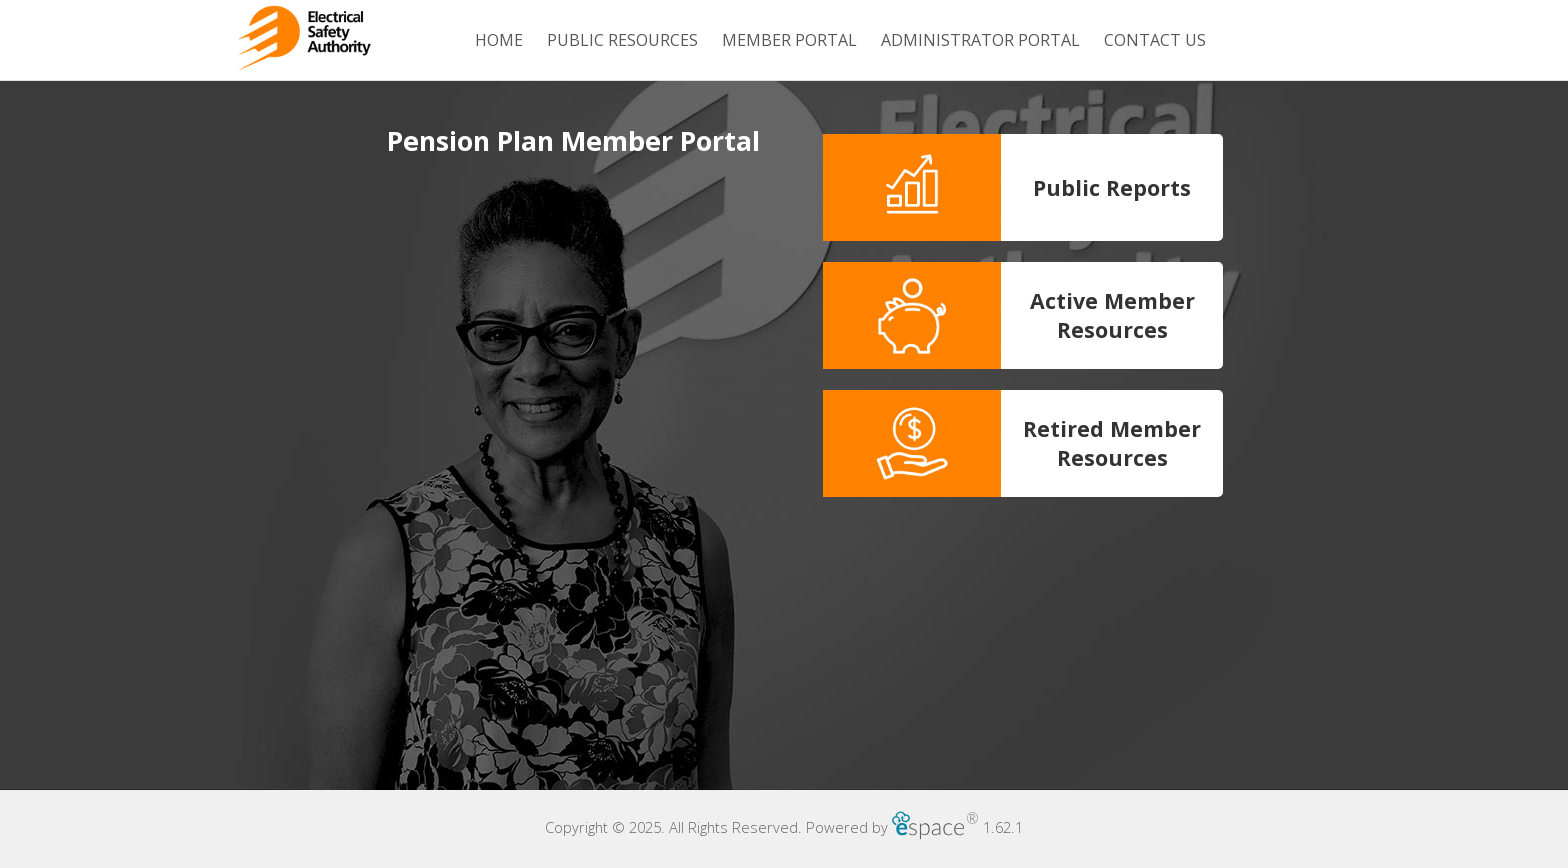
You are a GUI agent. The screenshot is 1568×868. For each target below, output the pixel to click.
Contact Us (1155, 40)
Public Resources (622, 40)
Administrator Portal (980, 40)
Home (499, 40)
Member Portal (789, 40)
